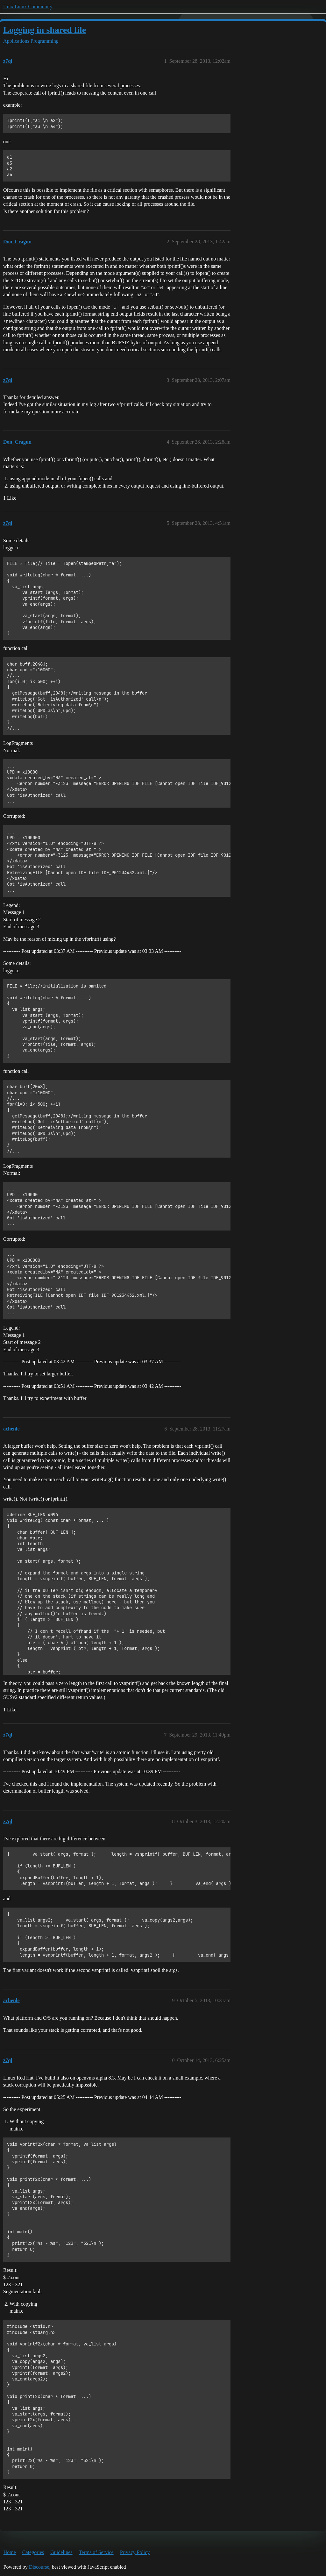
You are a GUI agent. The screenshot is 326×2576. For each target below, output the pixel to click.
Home (10, 2552)
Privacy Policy (135, 2552)
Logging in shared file (44, 30)
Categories (33, 2552)
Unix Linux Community (28, 6)
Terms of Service (96, 2552)
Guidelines (61, 2552)
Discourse (39, 2567)
